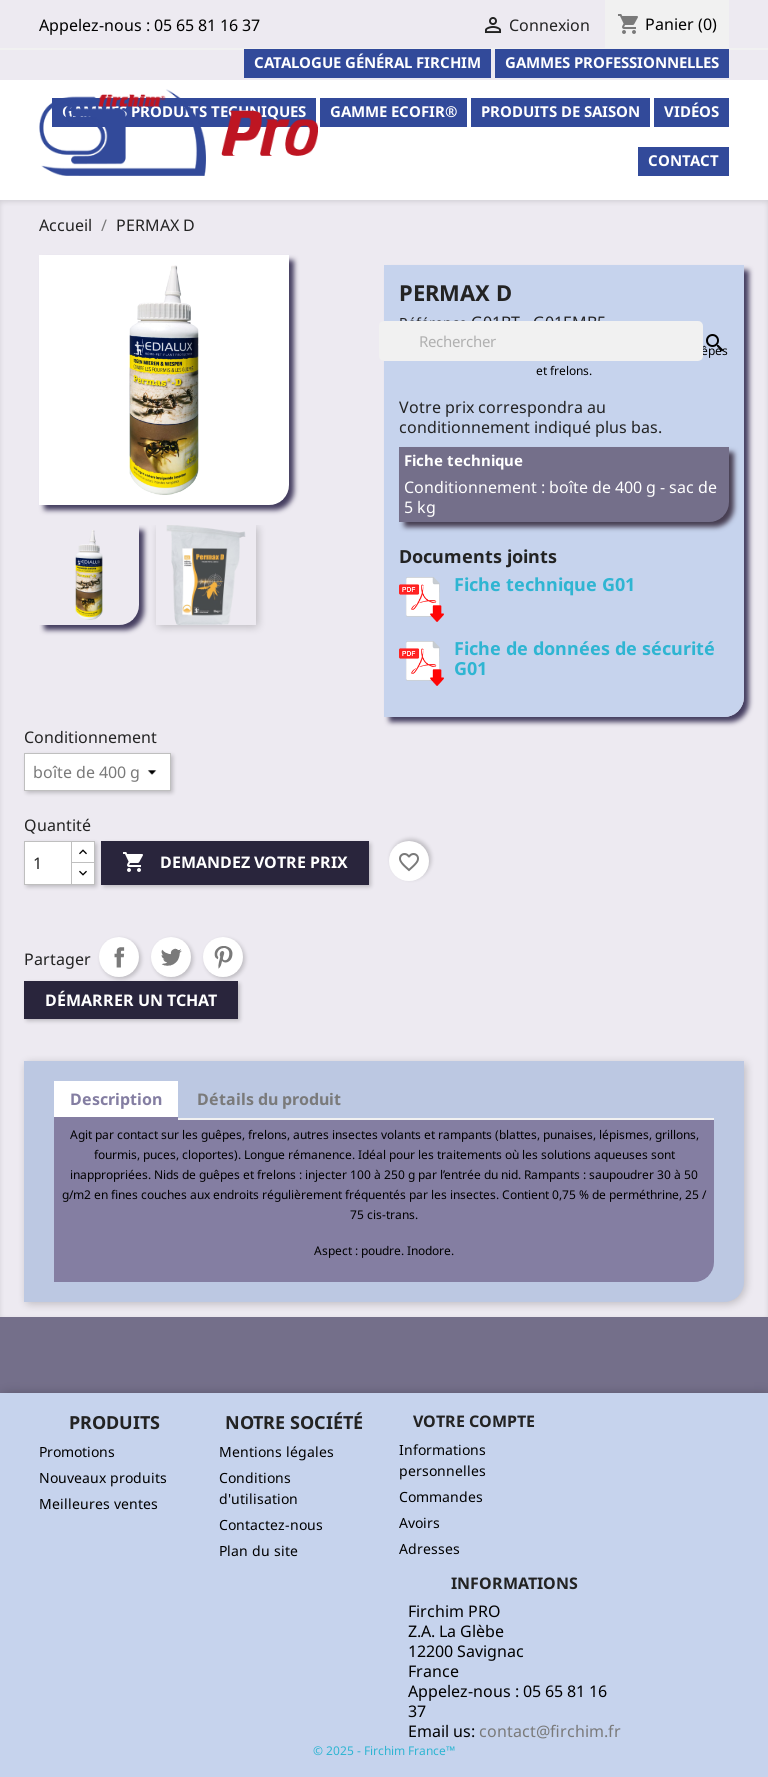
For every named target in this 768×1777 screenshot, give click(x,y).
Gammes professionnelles (612, 62)
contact (683, 160)
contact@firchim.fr (550, 1731)
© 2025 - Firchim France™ (384, 1750)
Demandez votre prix (235, 863)
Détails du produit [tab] (269, 1099)
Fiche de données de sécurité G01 (584, 658)
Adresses (429, 1548)
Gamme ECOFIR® (393, 111)
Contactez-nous (271, 1524)
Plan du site (258, 1550)
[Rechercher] (541, 341)
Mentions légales (276, 1451)
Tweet (171, 957)
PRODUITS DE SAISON (560, 111)
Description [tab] (116, 1099)
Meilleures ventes (98, 1503)
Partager (119, 957)
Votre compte (474, 1421)
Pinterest (223, 957)
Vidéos (691, 111)
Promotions (77, 1451)
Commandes (441, 1496)
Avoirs (419, 1522)
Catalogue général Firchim (367, 62)
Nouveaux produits (103, 1477)
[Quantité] (48, 863)
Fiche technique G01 (544, 584)
